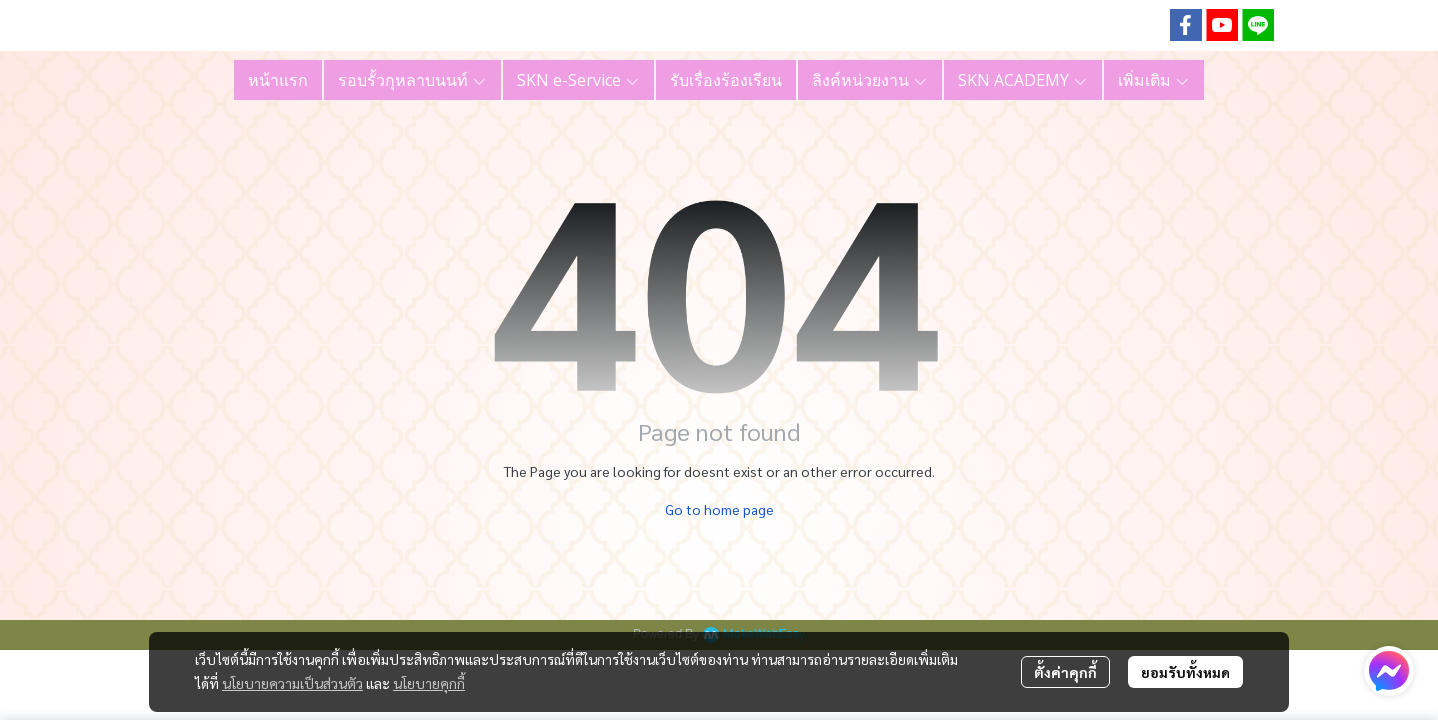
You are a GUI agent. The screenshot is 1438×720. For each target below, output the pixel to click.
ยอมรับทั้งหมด (1185, 672)
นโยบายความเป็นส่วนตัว (292, 683)
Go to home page (719, 509)
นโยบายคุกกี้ (429, 683)
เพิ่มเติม (1154, 80)
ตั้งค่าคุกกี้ (1065, 672)
